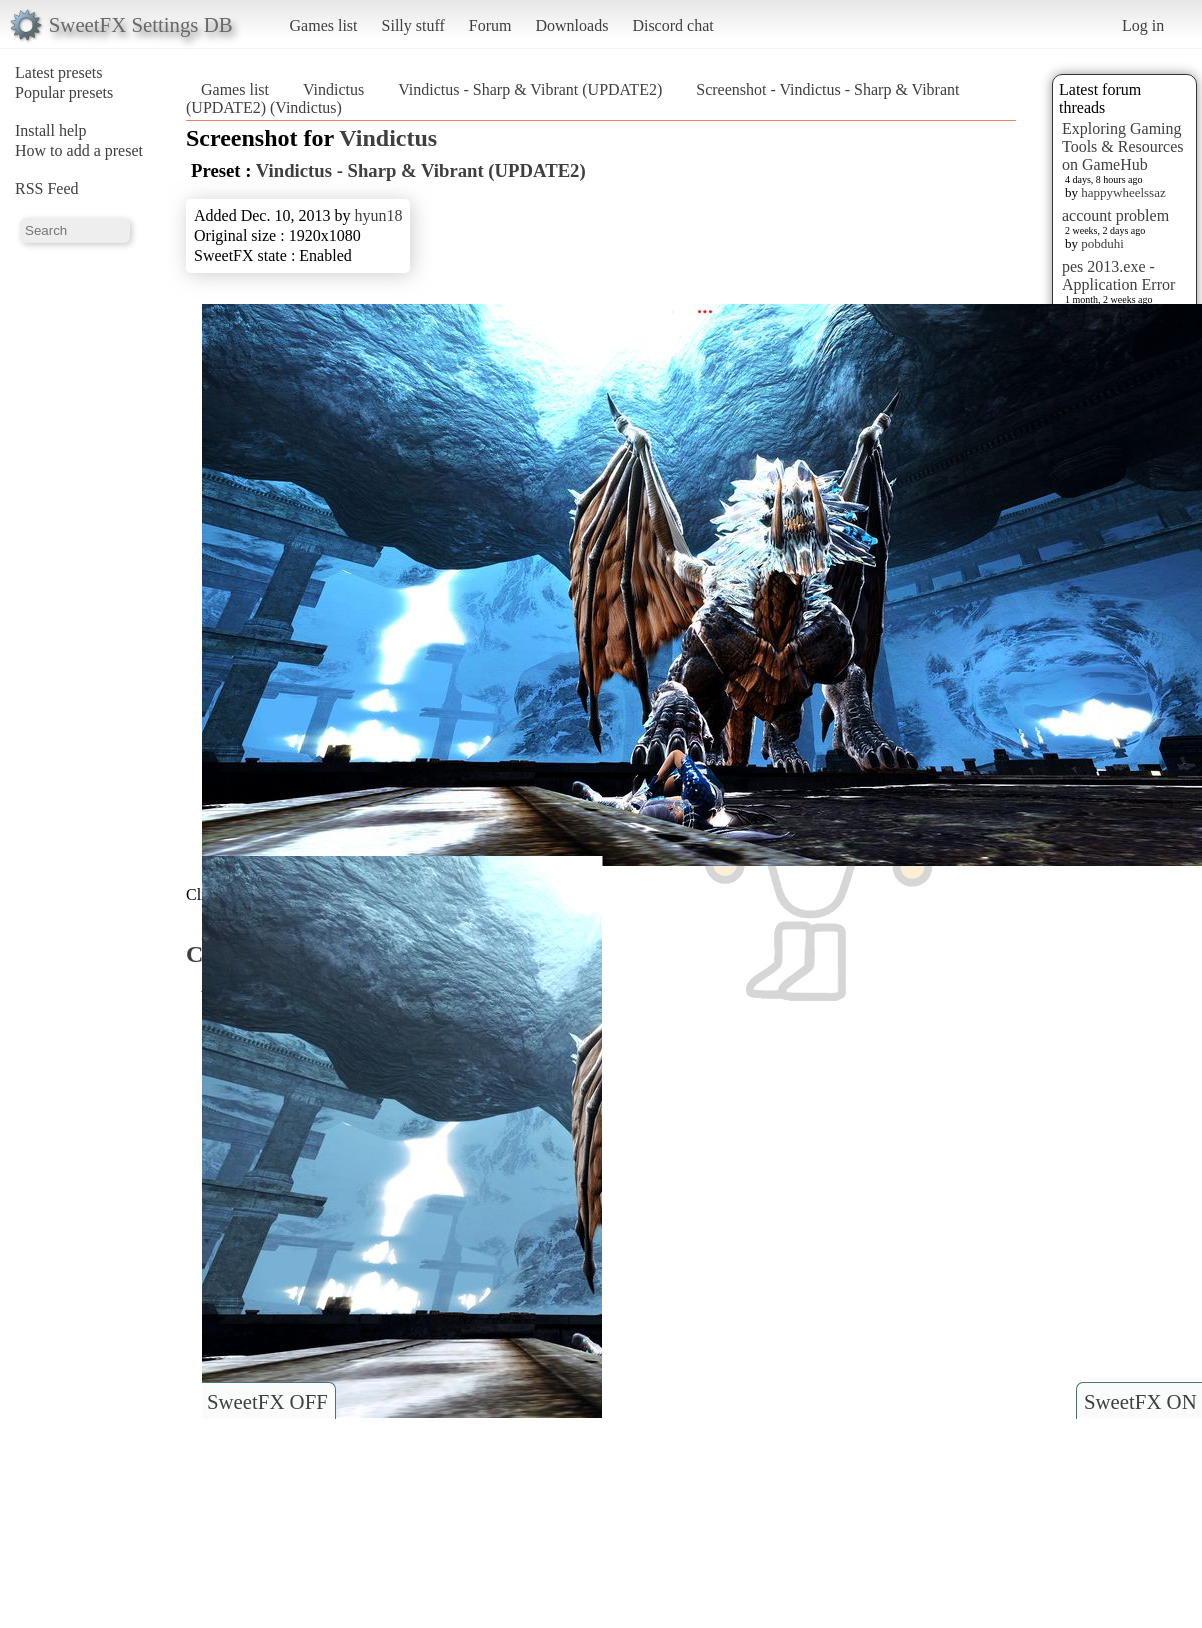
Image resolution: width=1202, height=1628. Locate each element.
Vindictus (333, 89)
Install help (51, 130)
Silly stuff (413, 25)
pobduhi (1102, 243)
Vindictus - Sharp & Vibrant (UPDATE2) (530, 89)
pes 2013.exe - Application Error (1118, 275)
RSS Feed (47, 188)
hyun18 (378, 215)
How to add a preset (79, 150)
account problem (1115, 215)
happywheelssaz (1123, 192)
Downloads (571, 25)
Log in (1143, 25)
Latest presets (59, 72)
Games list (324, 25)
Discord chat (672, 25)
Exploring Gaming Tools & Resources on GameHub (1123, 146)
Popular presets (64, 92)
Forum (490, 25)
